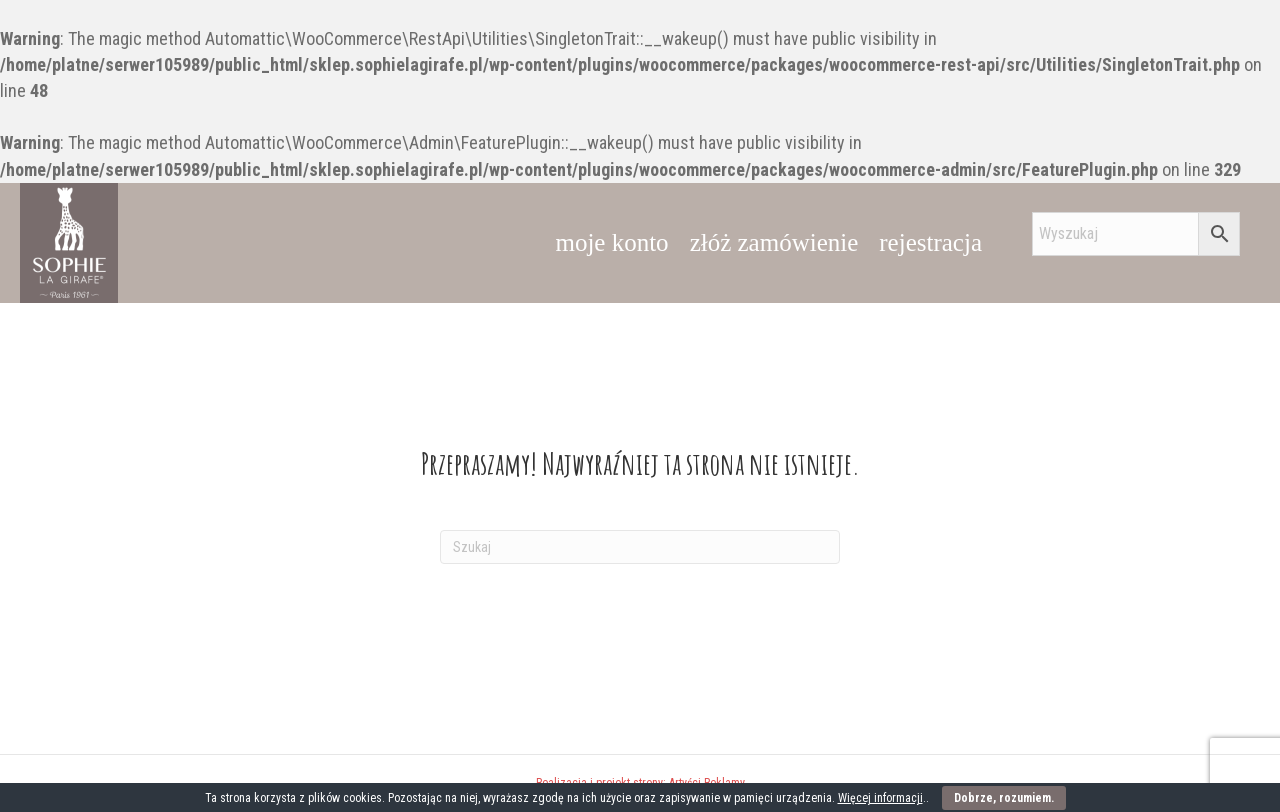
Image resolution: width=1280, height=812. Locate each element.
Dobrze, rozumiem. (1004, 798)
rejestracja (930, 242)
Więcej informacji (880, 798)
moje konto (611, 242)
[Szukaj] (640, 547)
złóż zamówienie (774, 242)
